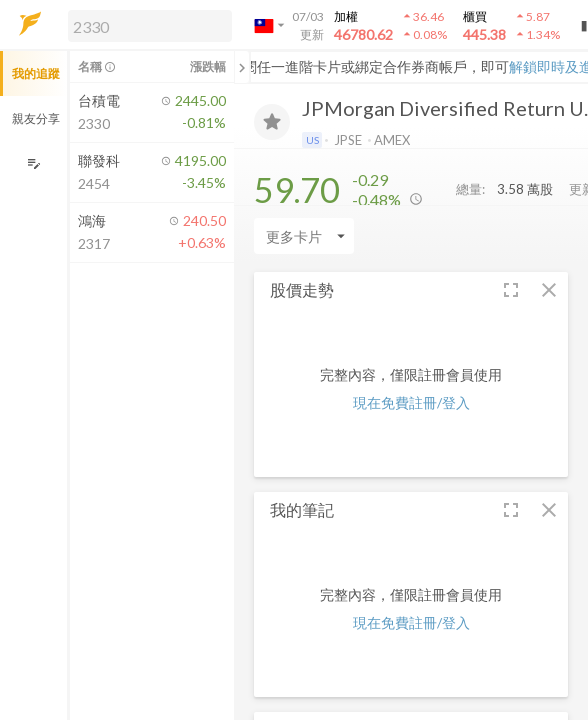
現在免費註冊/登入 (411, 402)
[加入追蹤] (272, 122)
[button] (146, 25)
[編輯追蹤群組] (33, 163)
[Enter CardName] (304, 236)
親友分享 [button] (36, 118)
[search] (150, 26)
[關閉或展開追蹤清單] (242, 67)
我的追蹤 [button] (36, 73)
